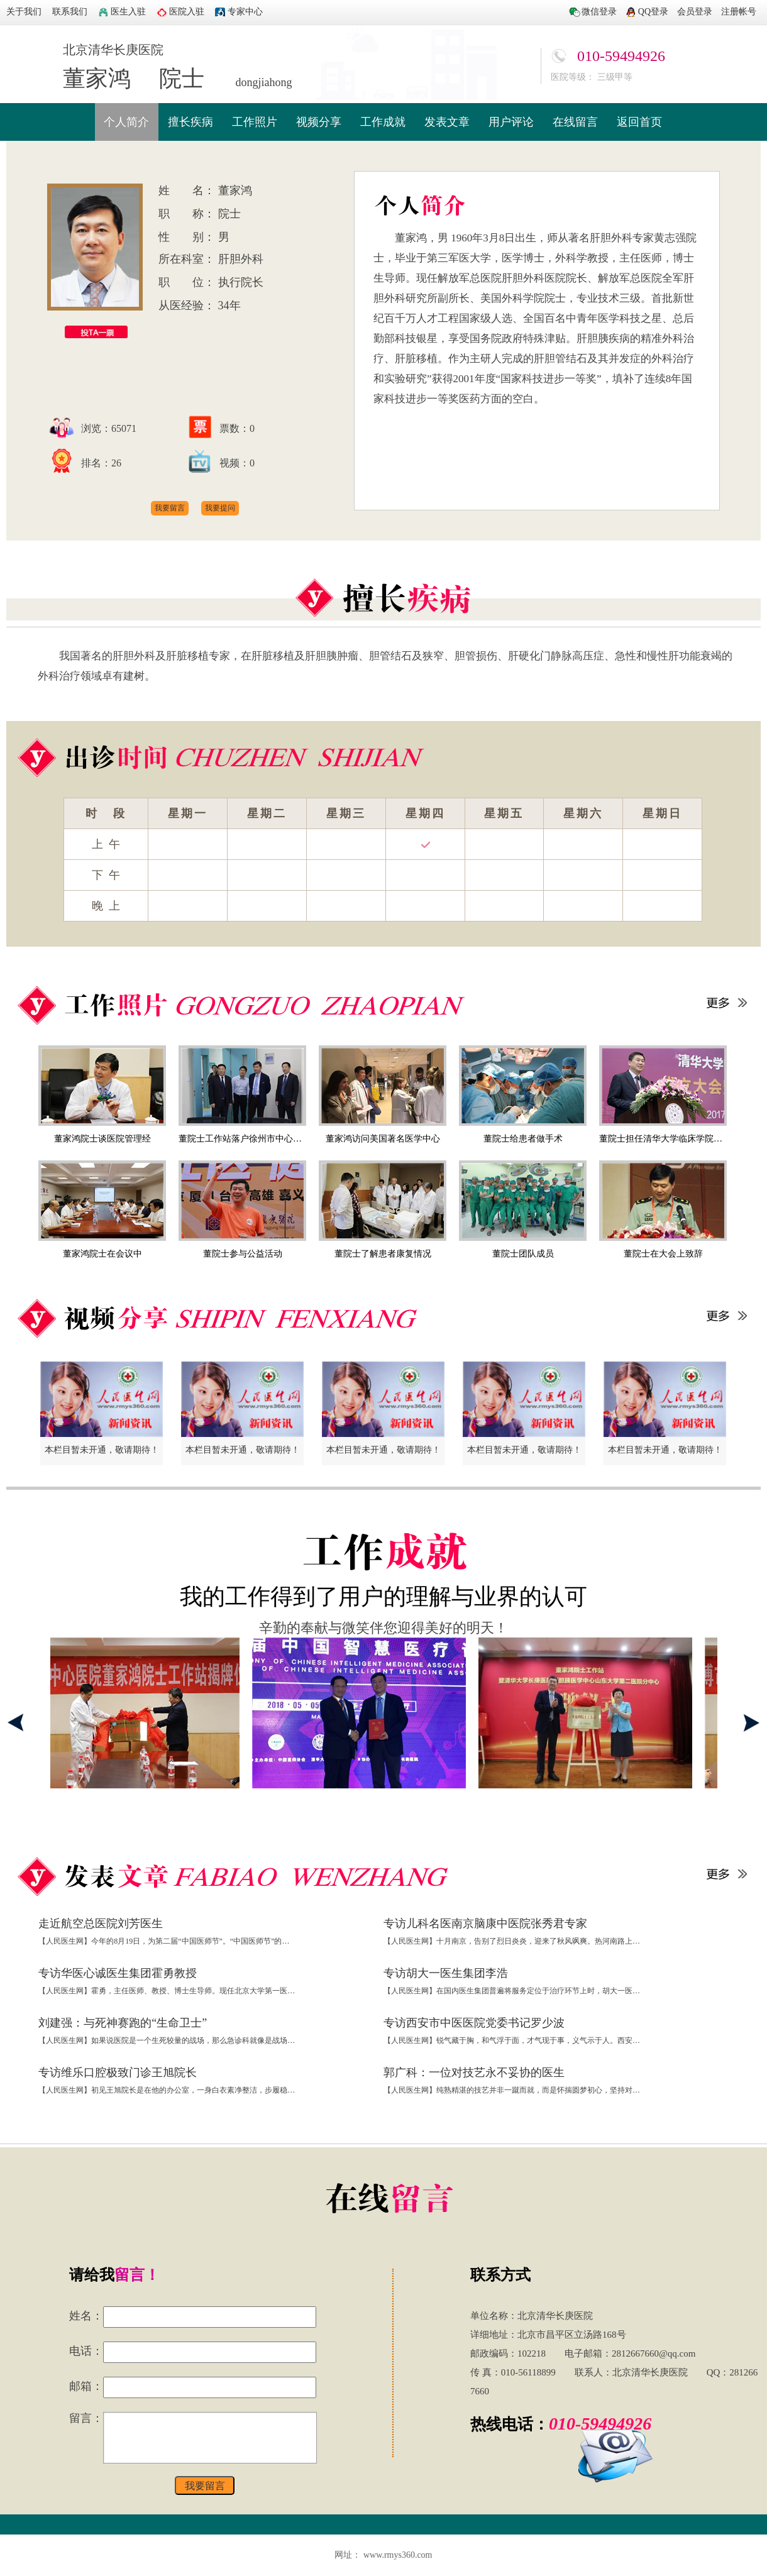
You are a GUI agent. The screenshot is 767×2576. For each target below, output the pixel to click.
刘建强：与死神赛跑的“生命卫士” (122, 2023)
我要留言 (170, 508)
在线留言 (575, 122)
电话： (86, 2351)
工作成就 (383, 122)
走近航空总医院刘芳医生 (100, 1923)
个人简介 (126, 122)
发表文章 (447, 122)
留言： (86, 2418)
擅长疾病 (190, 122)
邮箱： (86, 2386)
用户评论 (511, 122)
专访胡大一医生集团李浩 (446, 1973)
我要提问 (220, 508)
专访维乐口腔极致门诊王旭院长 (117, 2072)
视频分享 (318, 122)
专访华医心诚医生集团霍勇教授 (117, 1973)
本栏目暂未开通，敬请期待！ (102, 1450)
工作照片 (254, 122)
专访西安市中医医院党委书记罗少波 (474, 2023)
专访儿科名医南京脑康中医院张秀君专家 (485, 1923)
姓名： (86, 2315)
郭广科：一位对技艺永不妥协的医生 (474, 2072)
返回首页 (639, 122)
